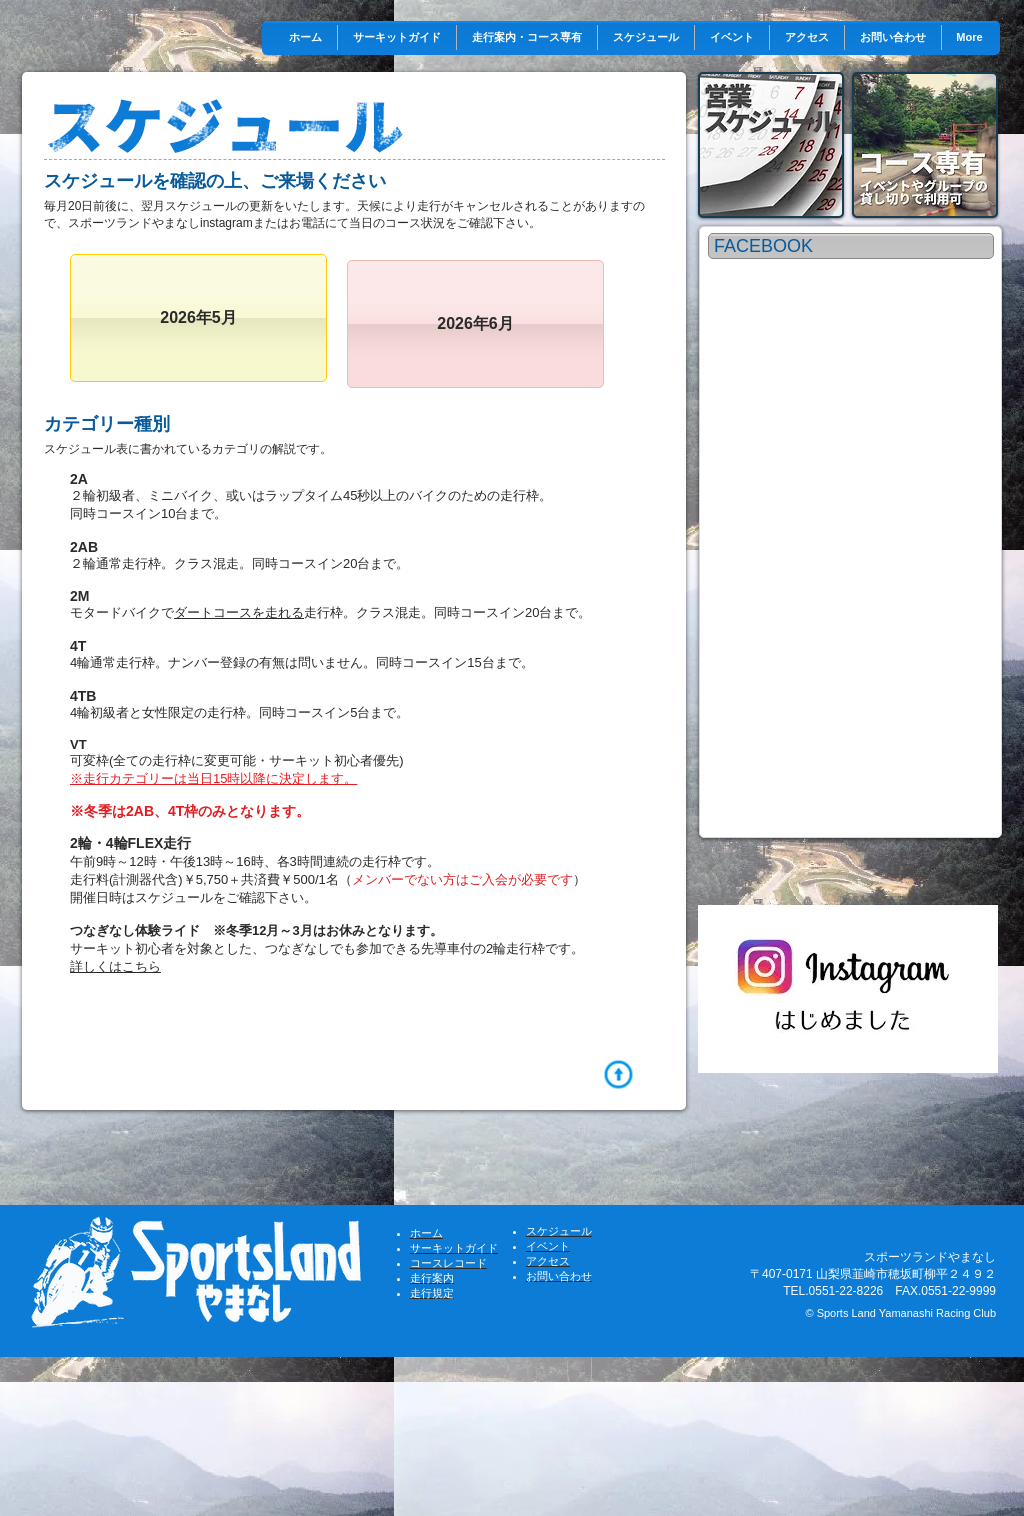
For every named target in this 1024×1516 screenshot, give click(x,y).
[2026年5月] (198, 318)
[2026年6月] (475, 324)
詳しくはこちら (115, 966)
